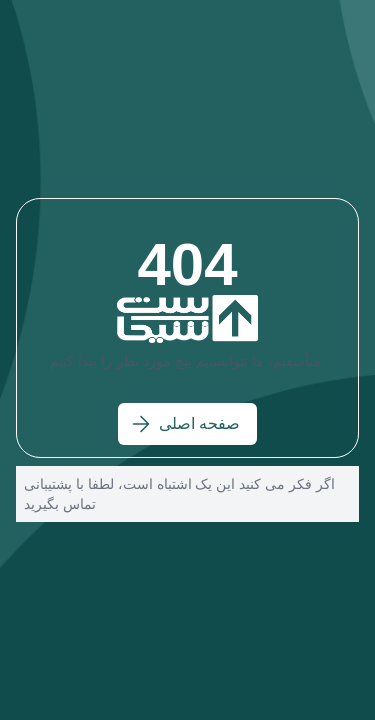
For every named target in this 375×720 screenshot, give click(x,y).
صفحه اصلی (185, 424)
